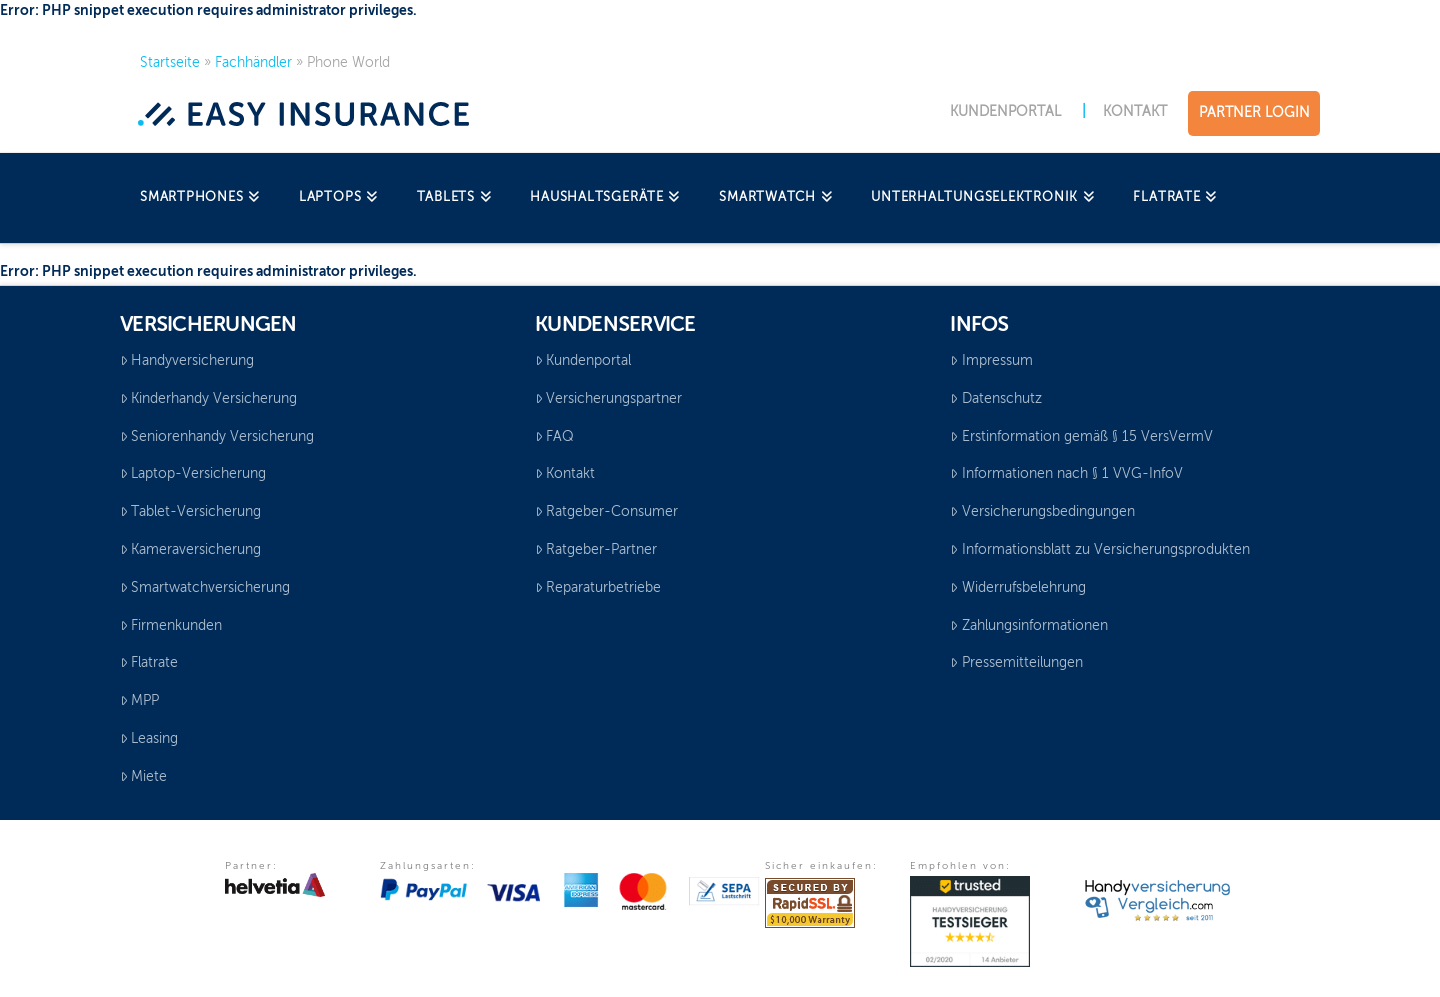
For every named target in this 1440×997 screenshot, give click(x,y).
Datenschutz (995, 399)
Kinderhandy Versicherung (208, 399)
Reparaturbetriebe (598, 588)
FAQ (554, 437)
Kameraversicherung (190, 550)
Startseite (170, 63)
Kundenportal (583, 361)
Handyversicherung (187, 361)
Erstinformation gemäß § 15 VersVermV (1081, 437)
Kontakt (565, 474)
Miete (143, 777)
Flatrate (149, 663)
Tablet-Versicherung (190, 512)
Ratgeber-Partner (596, 550)
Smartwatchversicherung (205, 588)
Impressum (991, 361)
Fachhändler (253, 63)
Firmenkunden (171, 626)
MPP (139, 701)
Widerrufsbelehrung (1017, 588)
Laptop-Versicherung (193, 474)
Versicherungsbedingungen (1042, 512)
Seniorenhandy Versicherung (217, 437)
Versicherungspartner (608, 399)
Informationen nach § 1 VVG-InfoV (1066, 474)
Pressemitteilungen (1016, 663)
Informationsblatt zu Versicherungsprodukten (1099, 550)
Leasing (149, 739)
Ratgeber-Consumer (606, 512)
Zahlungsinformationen (1028, 626)
